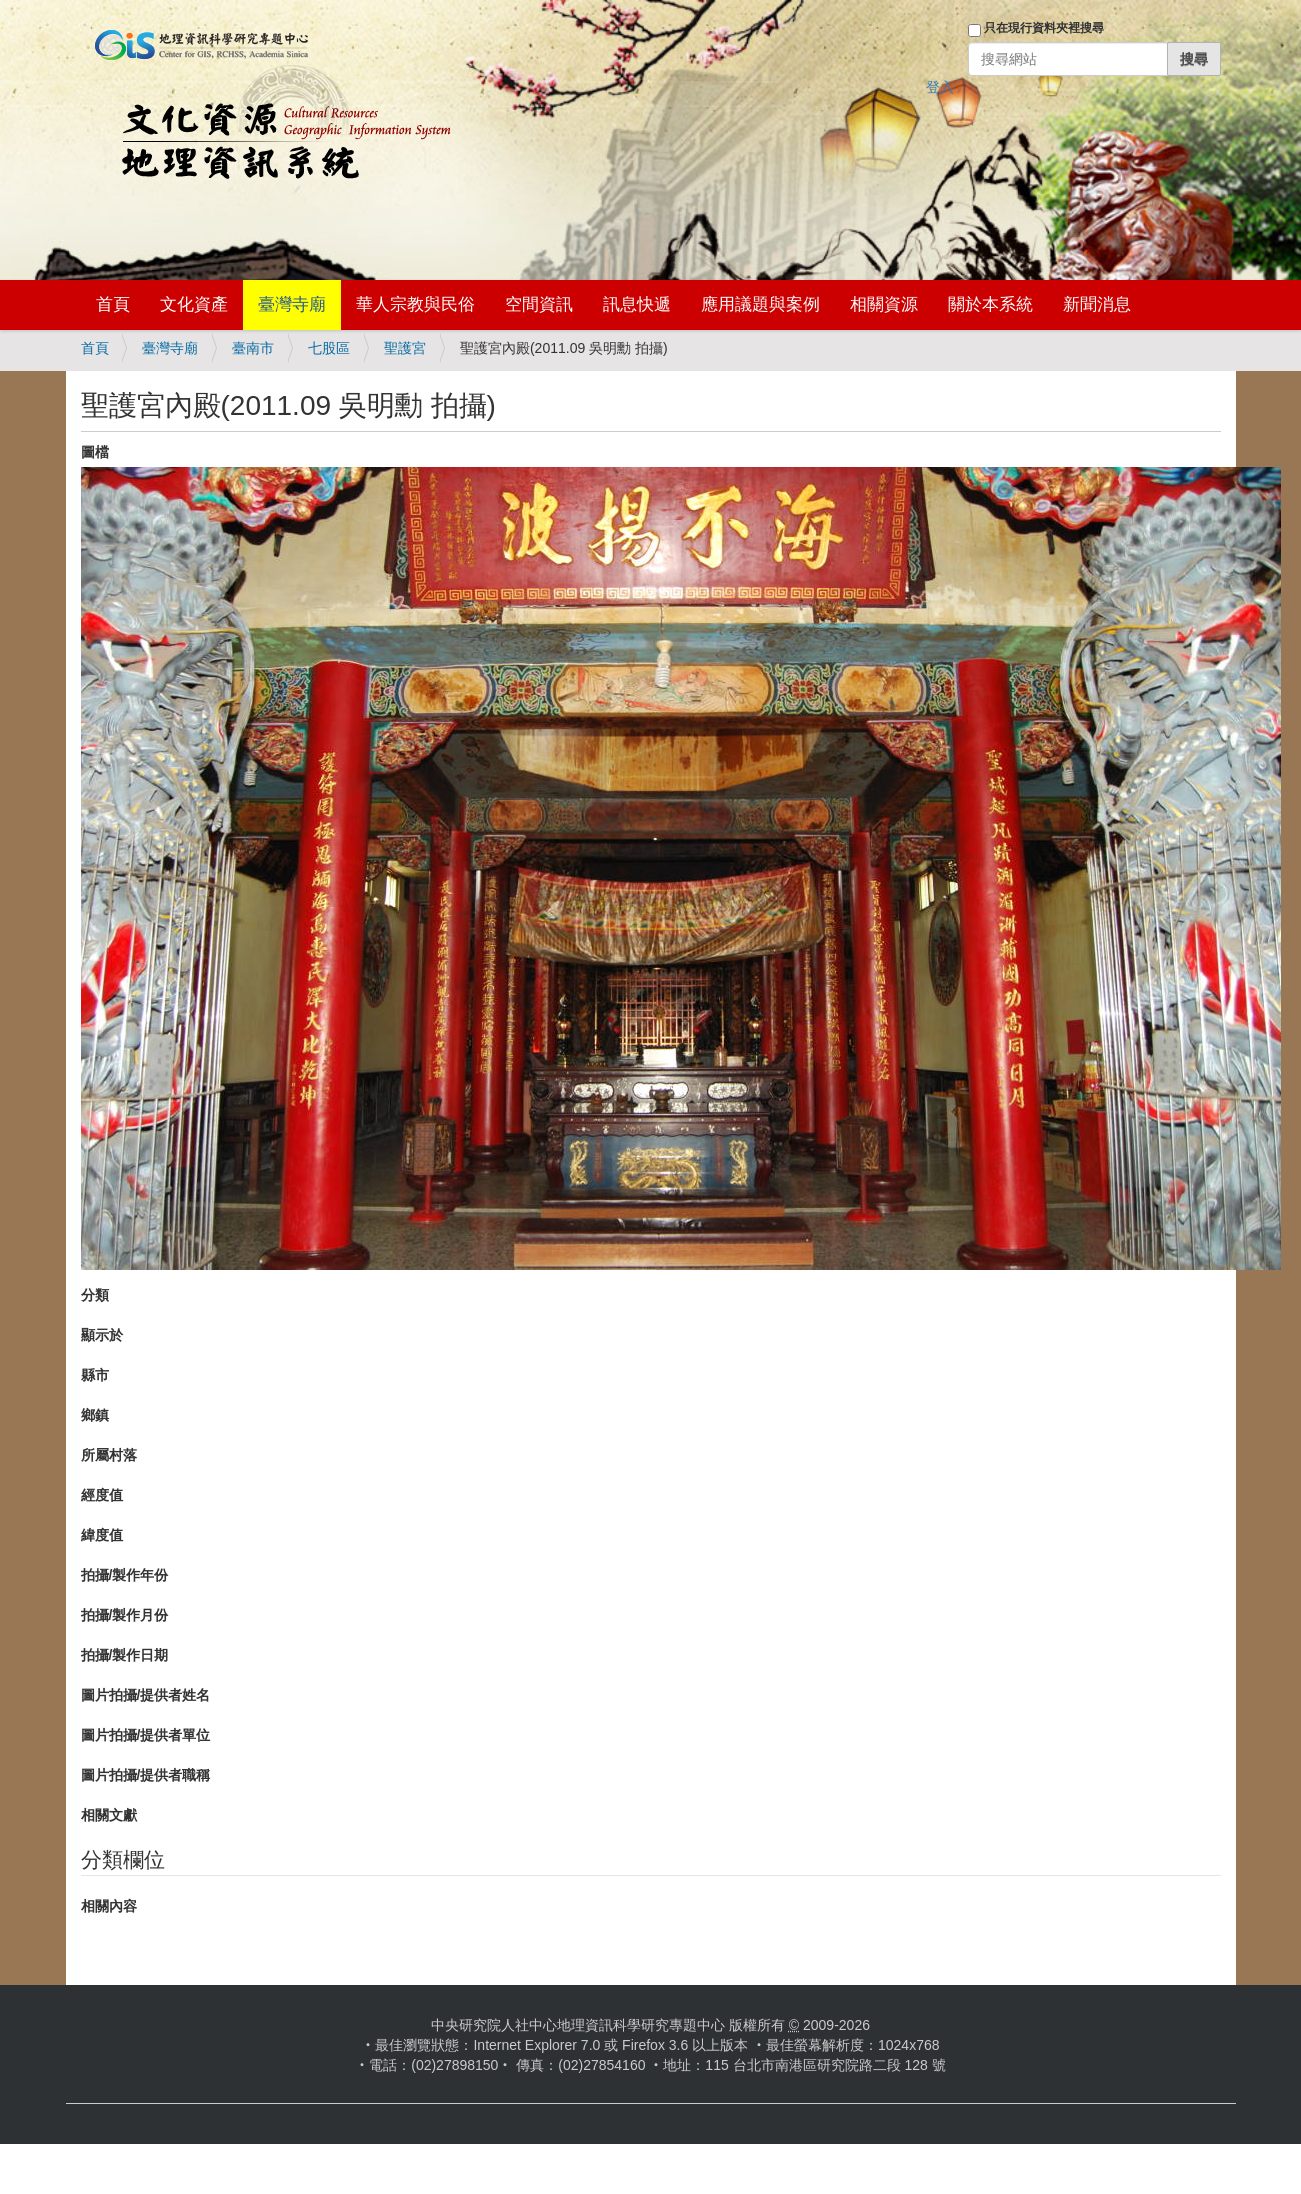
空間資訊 (539, 304)
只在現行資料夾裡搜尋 (1044, 28)
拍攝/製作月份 (125, 1615)
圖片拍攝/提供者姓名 (146, 1695)
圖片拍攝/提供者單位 (146, 1735)
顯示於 (102, 1335)
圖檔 (95, 452)
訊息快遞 (637, 304)
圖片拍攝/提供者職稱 (146, 1775)
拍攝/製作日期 (125, 1655)
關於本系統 (990, 304)
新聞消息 (1097, 304)
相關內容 (109, 1906)
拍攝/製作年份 (125, 1575)
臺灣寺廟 (292, 304)
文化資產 (194, 304)
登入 (940, 87)
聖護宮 (405, 348)
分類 (95, 1295)
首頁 (113, 304)
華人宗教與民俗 (415, 304)
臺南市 (253, 348)
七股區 (329, 348)
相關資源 (884, 304)
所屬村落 (109, 1455)
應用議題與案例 (760, 304)
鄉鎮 (95, 1415)
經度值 (102, 1495)
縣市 (95, 1375)
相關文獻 (109, 1815)
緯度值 (102, 1535)
